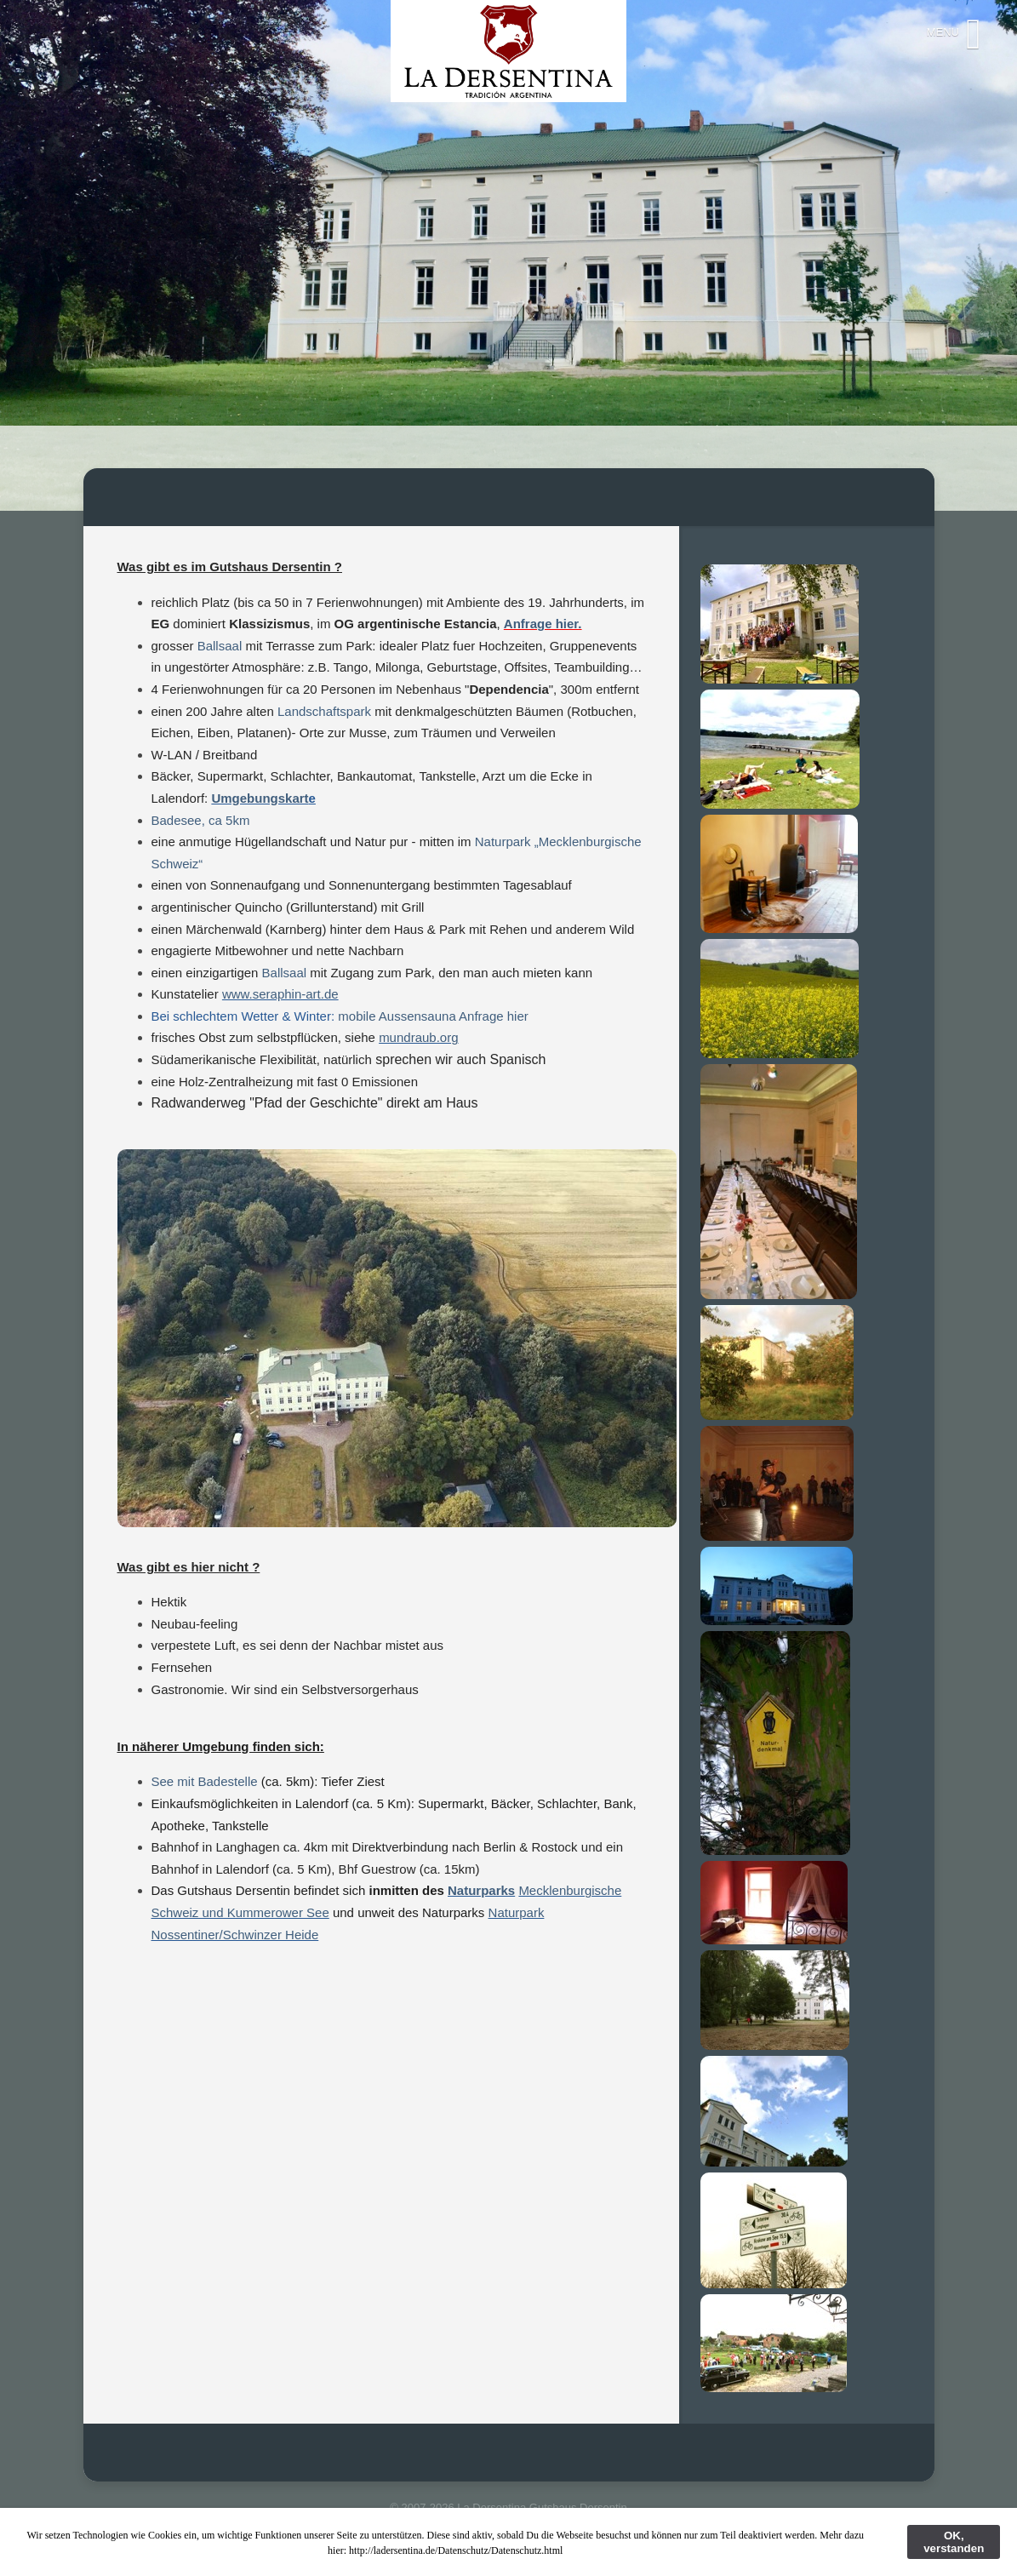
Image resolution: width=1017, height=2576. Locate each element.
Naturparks (481, 1890)
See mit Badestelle (206, 1781)
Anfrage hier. (543, 623)
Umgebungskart (259, 798)
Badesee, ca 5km (200, 820)
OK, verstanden (953, 2542)
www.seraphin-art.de (280, 994)
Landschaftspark (324, 711)
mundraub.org (418, 1037)
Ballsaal (221, 645)
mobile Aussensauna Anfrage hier (433, 1016)
